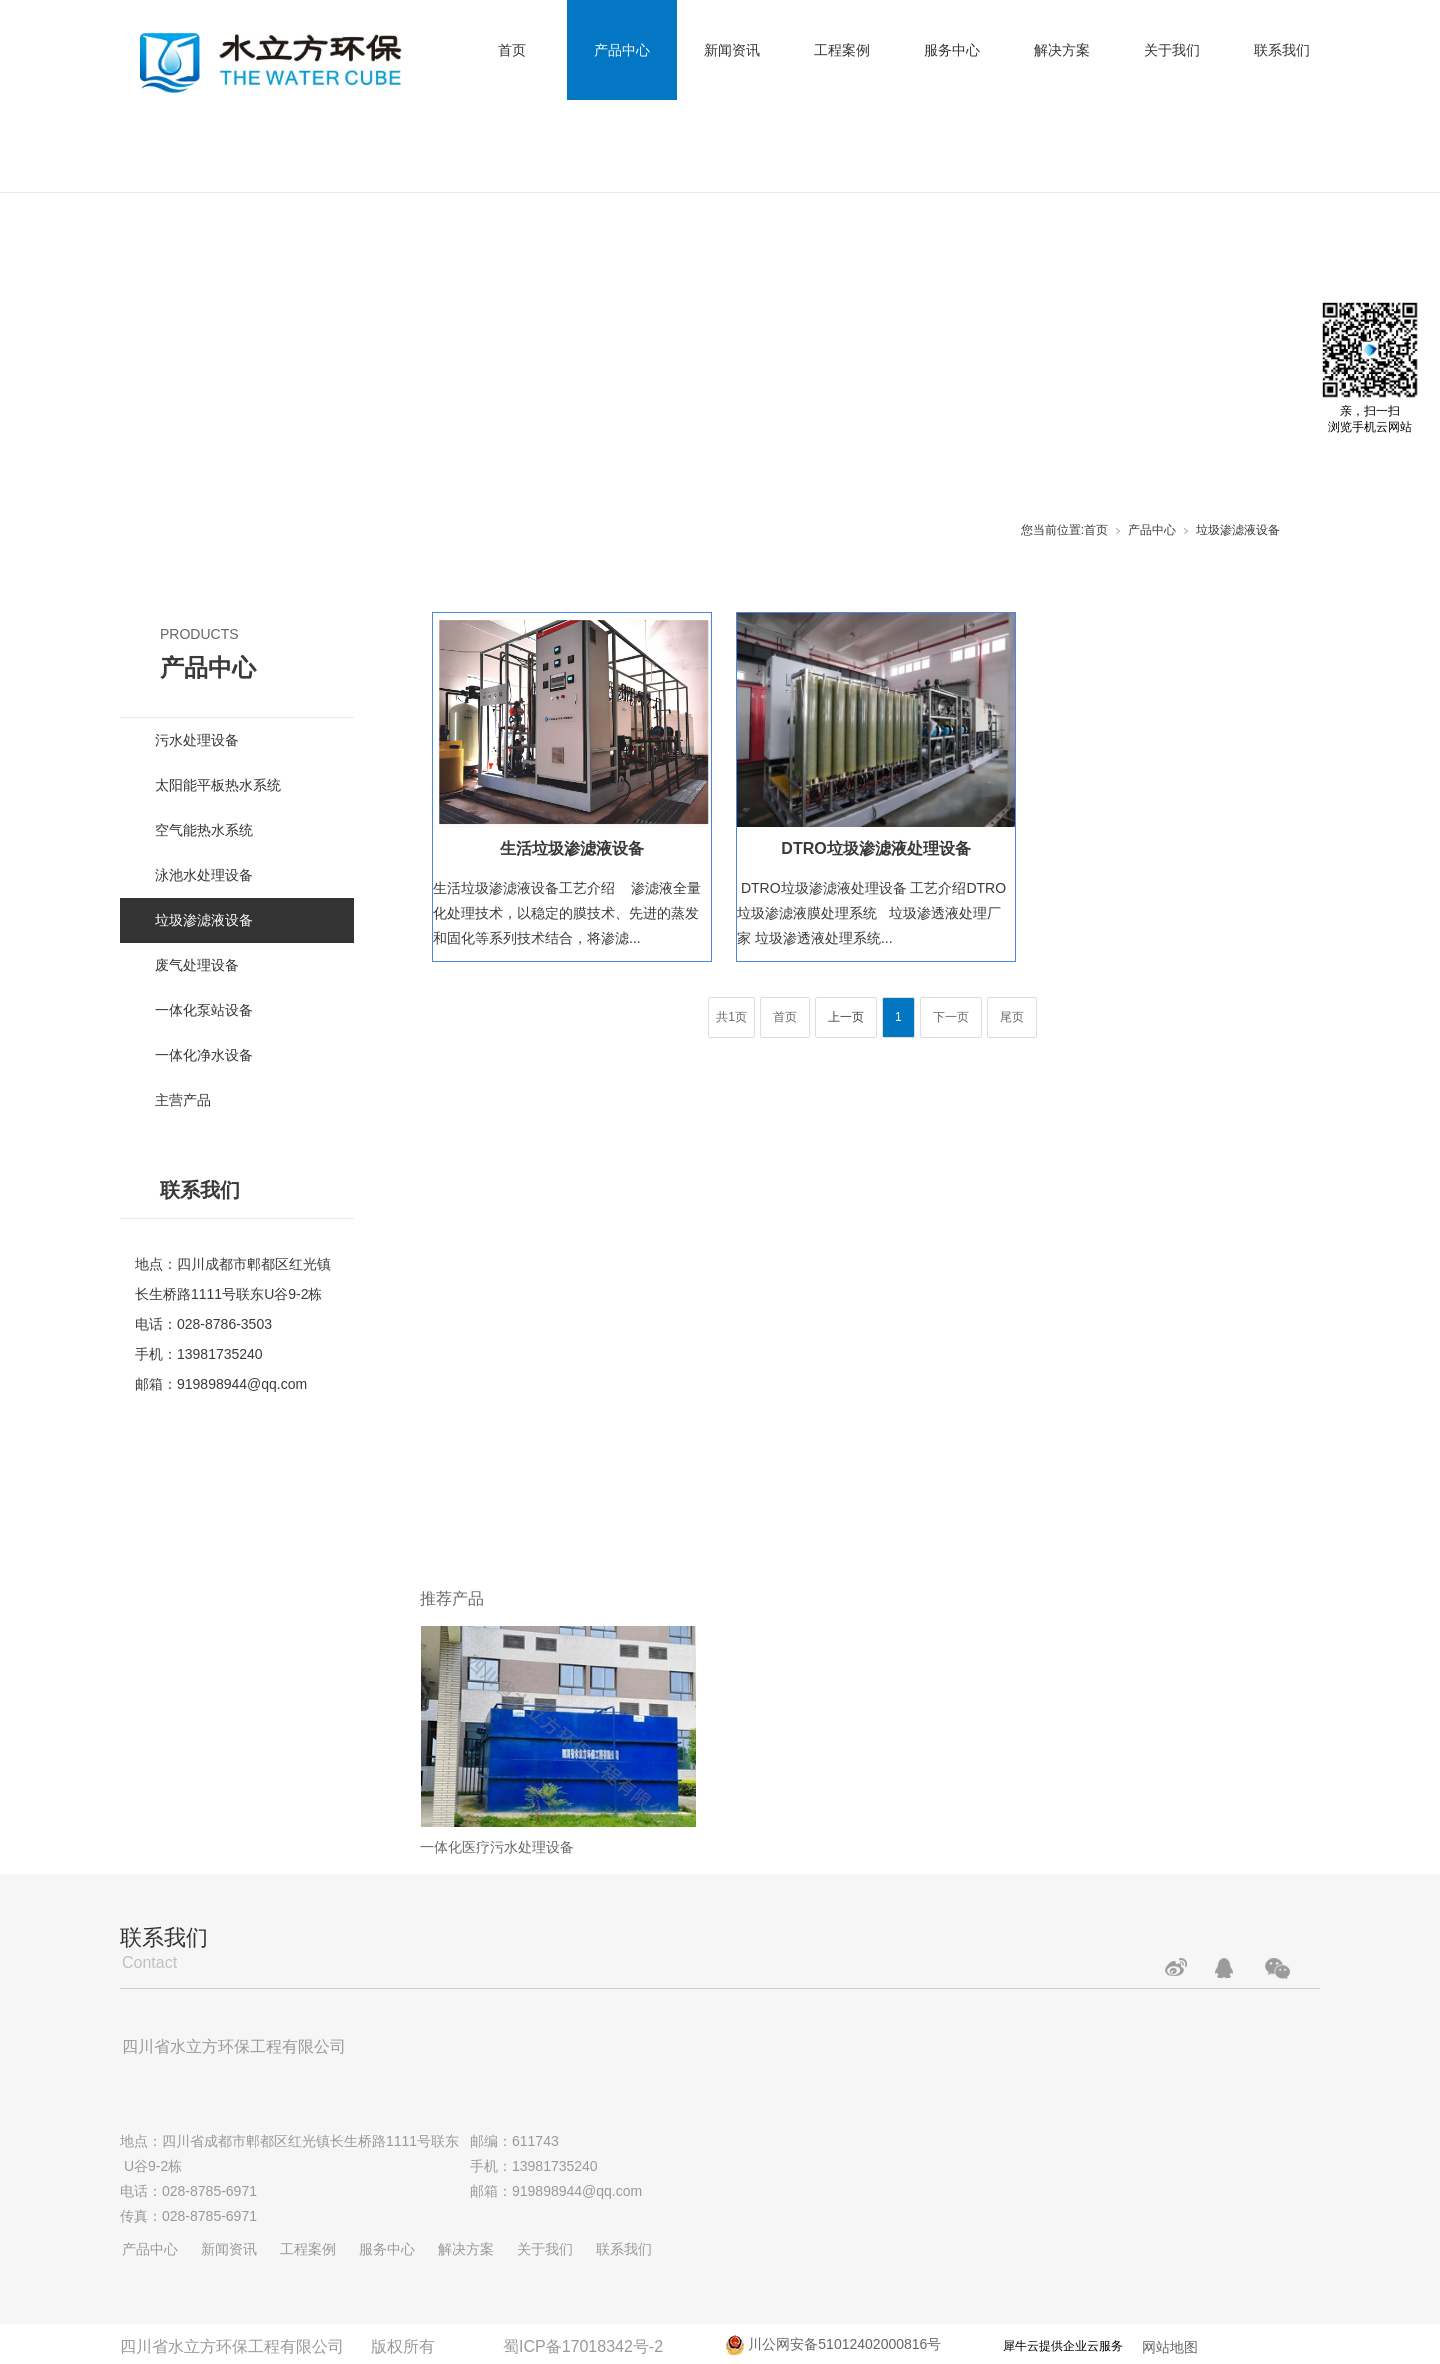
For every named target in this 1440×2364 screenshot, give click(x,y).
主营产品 (183, 1100)
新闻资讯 (732, 50)
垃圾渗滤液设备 (1238, 530)
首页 (512, 50)
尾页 (1012, 1017)
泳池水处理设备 (204, 875)
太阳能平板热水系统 (218, 785)
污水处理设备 (197, 740)
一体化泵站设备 (204, 1010)
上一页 (846, 1017)
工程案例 (842, 50)
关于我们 (1172, 50)
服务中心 (952, 50)
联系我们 (1282, 50)
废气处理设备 (197, 965)
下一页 (951, 1017)
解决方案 (1062, 50)
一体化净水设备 (204, 1055)
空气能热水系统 (204, 830)
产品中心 (622, 50)
